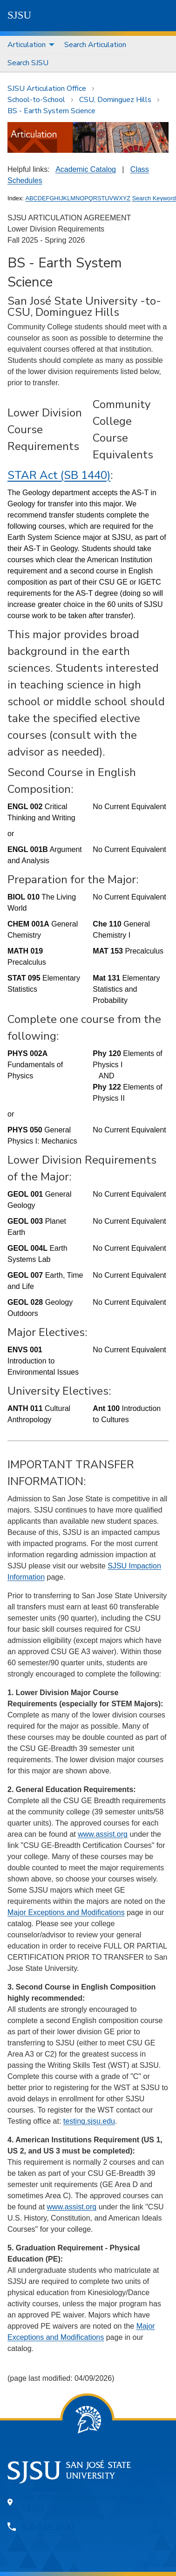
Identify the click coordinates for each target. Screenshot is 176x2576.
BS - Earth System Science (51, 111)
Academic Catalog (85, 169)
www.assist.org (103, 1834)
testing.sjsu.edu (89, 2121)
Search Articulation (95, 45)
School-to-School (36, 100)
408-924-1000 (47, 2526)
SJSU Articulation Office (46, 88)
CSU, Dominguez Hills (115, 100)
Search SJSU (27, 63)
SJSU (19, 15)
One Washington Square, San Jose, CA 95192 (83, 2502)
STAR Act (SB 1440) (58, 475)
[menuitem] (28, 45)
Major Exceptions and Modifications (66, 1912)
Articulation (26, 45)
